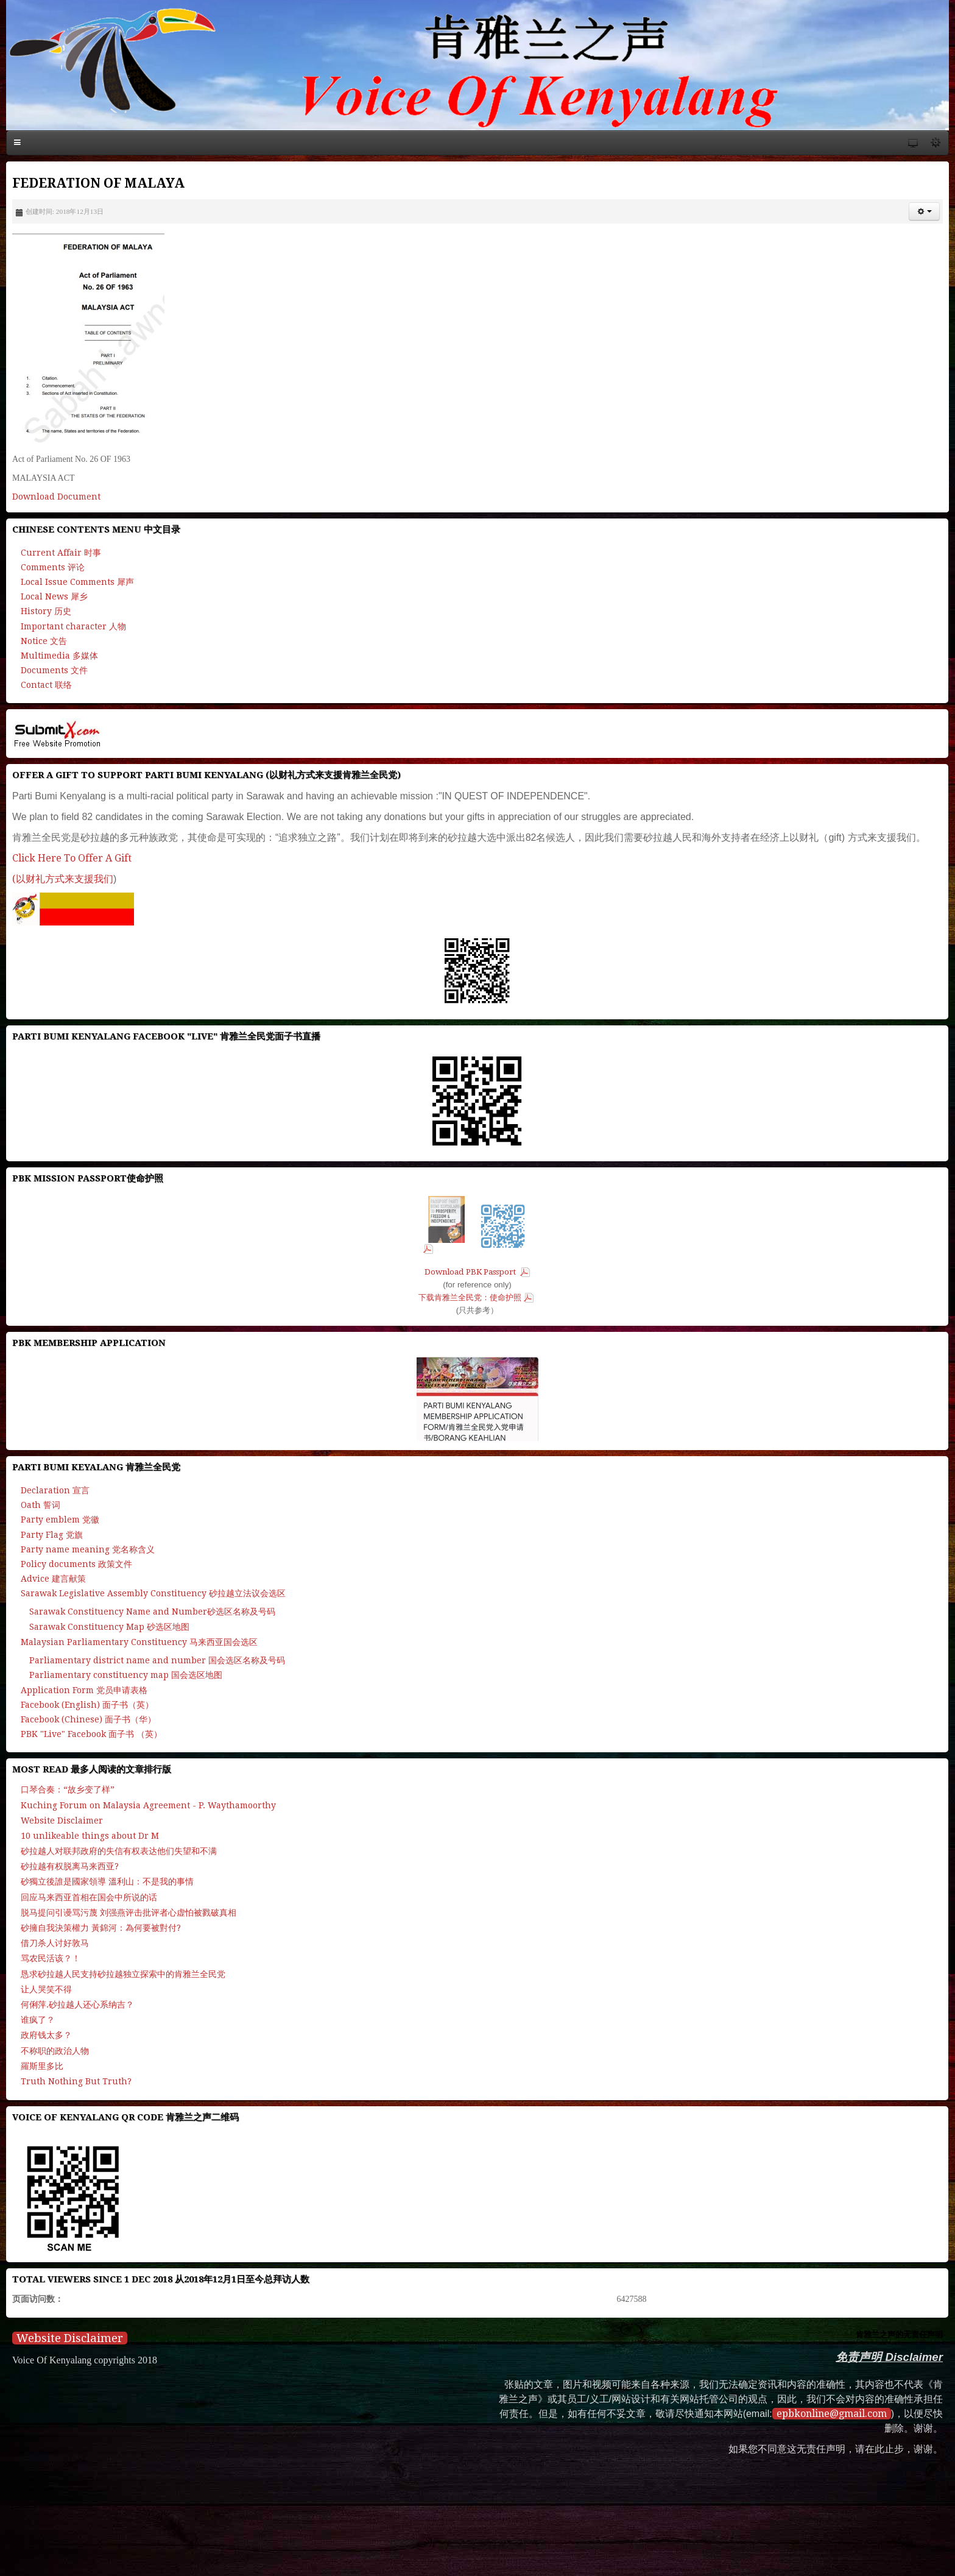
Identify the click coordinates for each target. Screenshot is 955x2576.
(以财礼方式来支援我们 (62, 879)
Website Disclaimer (69, 2338)
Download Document (56, 496)
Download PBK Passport (471, 1271)
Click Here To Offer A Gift (72, 858)
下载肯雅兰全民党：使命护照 (469, 1297)
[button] (924, 211)
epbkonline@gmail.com (832, 2413)
